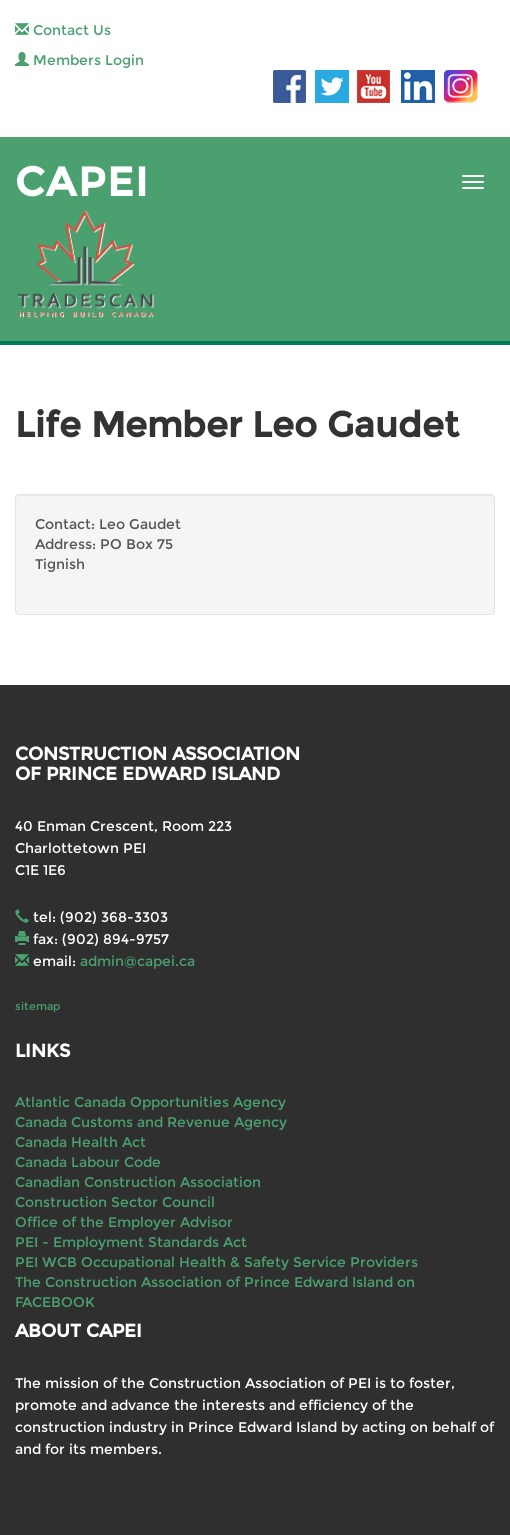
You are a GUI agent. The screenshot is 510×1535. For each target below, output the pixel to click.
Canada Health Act (80, 1142)
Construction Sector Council (115, 1202)
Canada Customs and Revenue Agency (151, 1122)
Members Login (79, 60)
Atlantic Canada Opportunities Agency (150, 1102)
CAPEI (82, 181)
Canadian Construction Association (138, 1182)
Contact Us (63, 30)
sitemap (37, 1006)
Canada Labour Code (88, 1162)
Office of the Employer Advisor (124, 1222)
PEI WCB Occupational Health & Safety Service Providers (216, 1262)
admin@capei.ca (137, 961)
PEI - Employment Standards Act (131, 1242)
